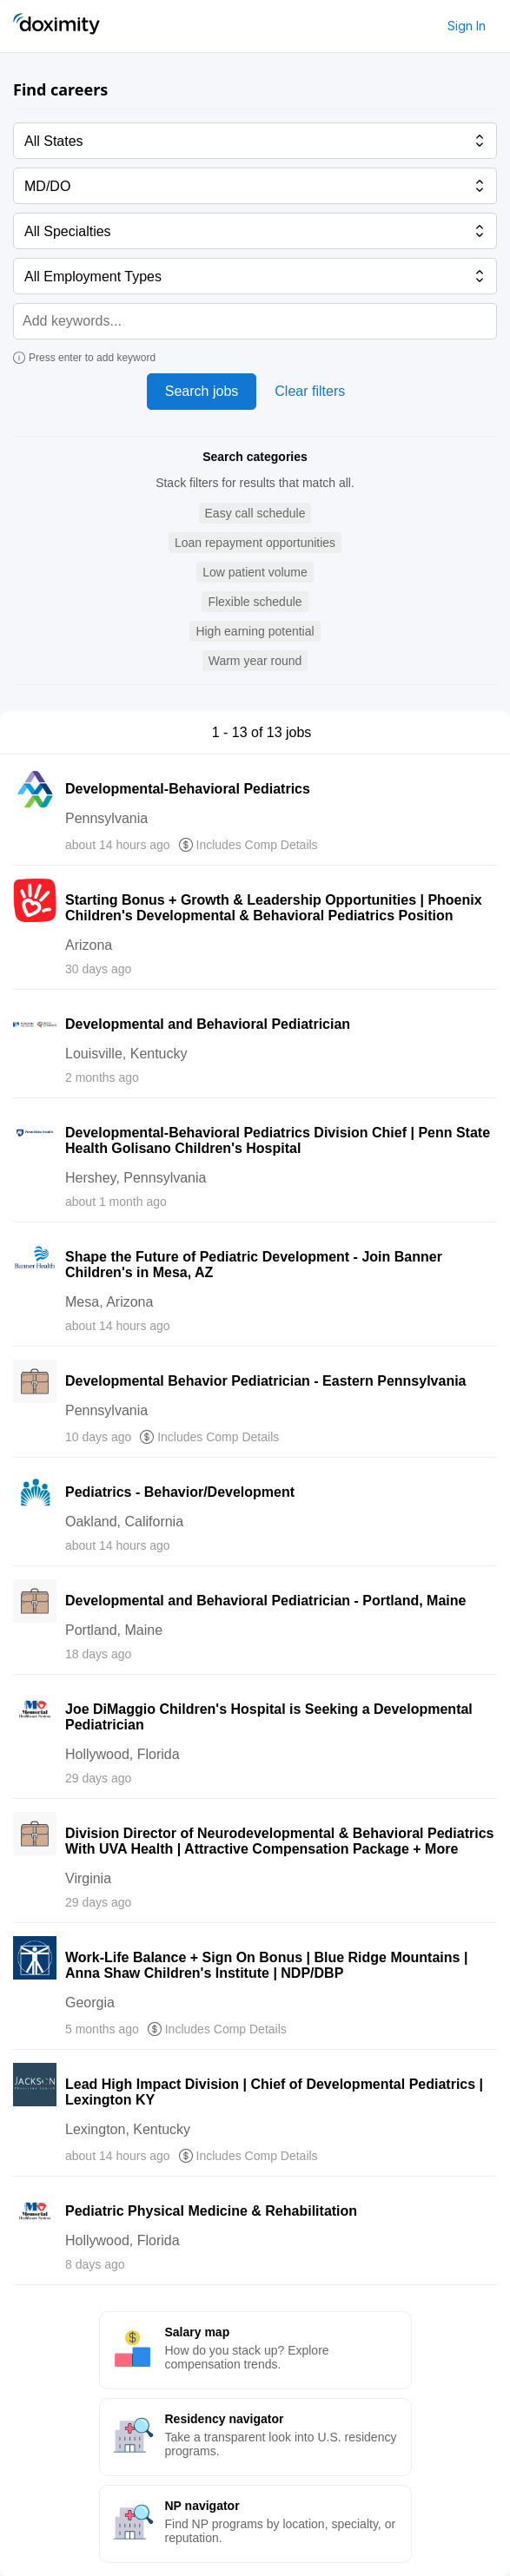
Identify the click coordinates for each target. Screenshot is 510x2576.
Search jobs (202, 391)
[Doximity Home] (56, 26)
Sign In (466, 25)
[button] (255, 513)
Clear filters (310, 391)
